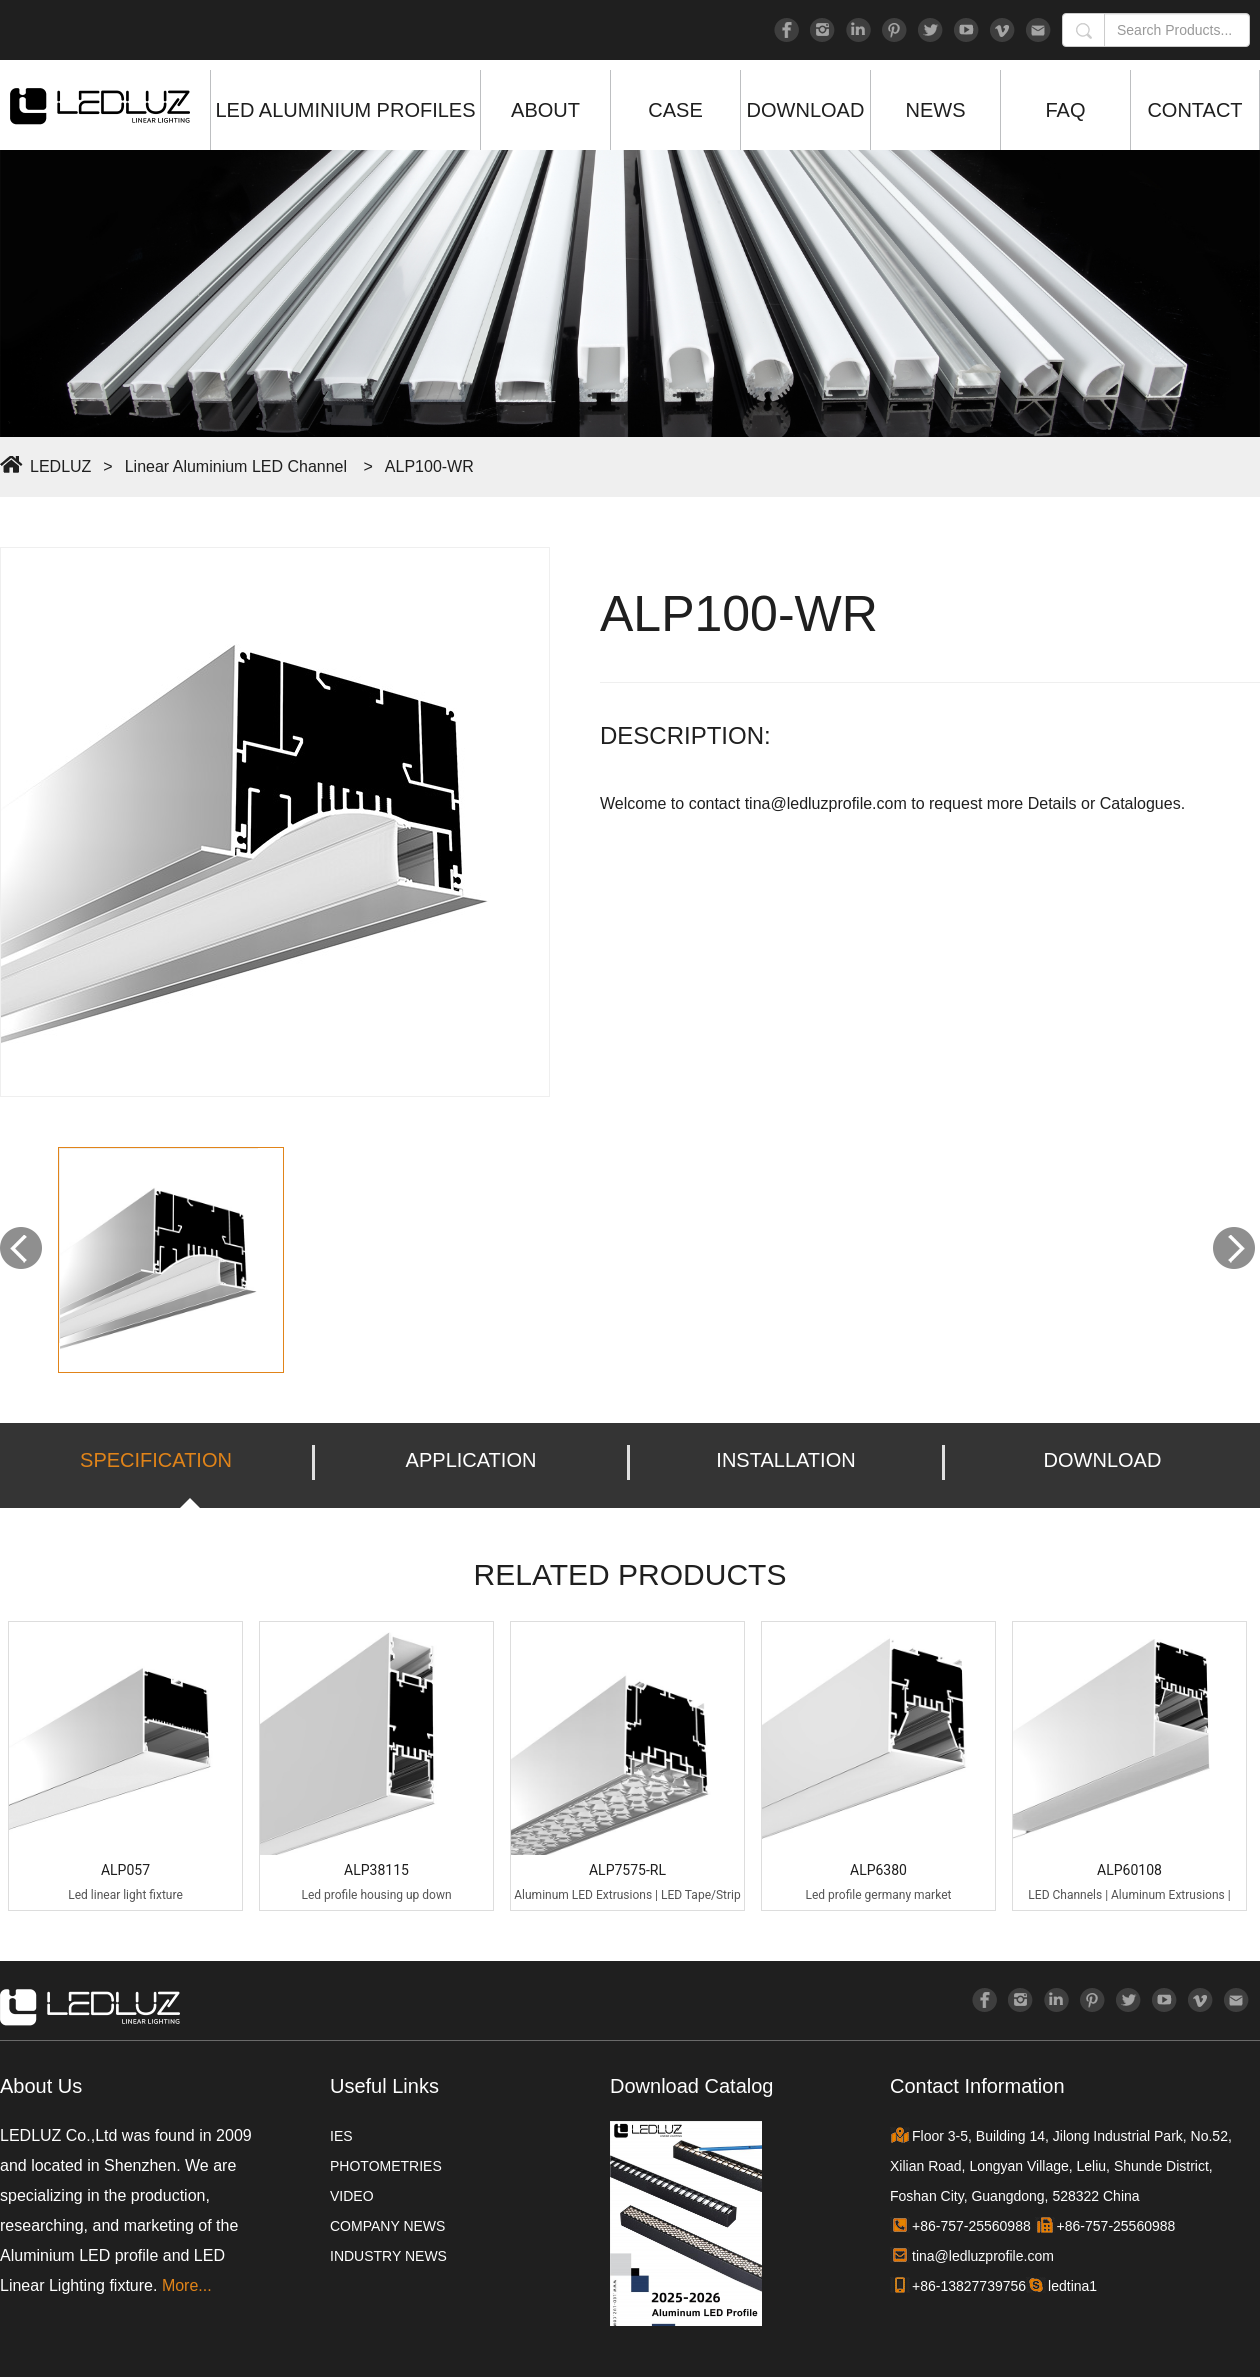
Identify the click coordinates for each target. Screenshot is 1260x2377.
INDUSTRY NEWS (388, 2256)
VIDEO (352, 2196)
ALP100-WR (429, 466)
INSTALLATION (785, 1460)
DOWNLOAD (806, 110)
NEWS (936, 110)
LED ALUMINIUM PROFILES (345, 110)
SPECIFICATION (156, 1460)
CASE (675, 110)
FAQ (1065, 110)
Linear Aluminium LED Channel (236, 466)
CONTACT (1194, 110)
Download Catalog (691, 2086)
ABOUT (545, 110)
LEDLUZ (60, 466)
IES (341, 2136)
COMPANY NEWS (387, 2226)
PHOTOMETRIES (386, 2166)
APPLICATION (471, 1460)
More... (187, 2285)
